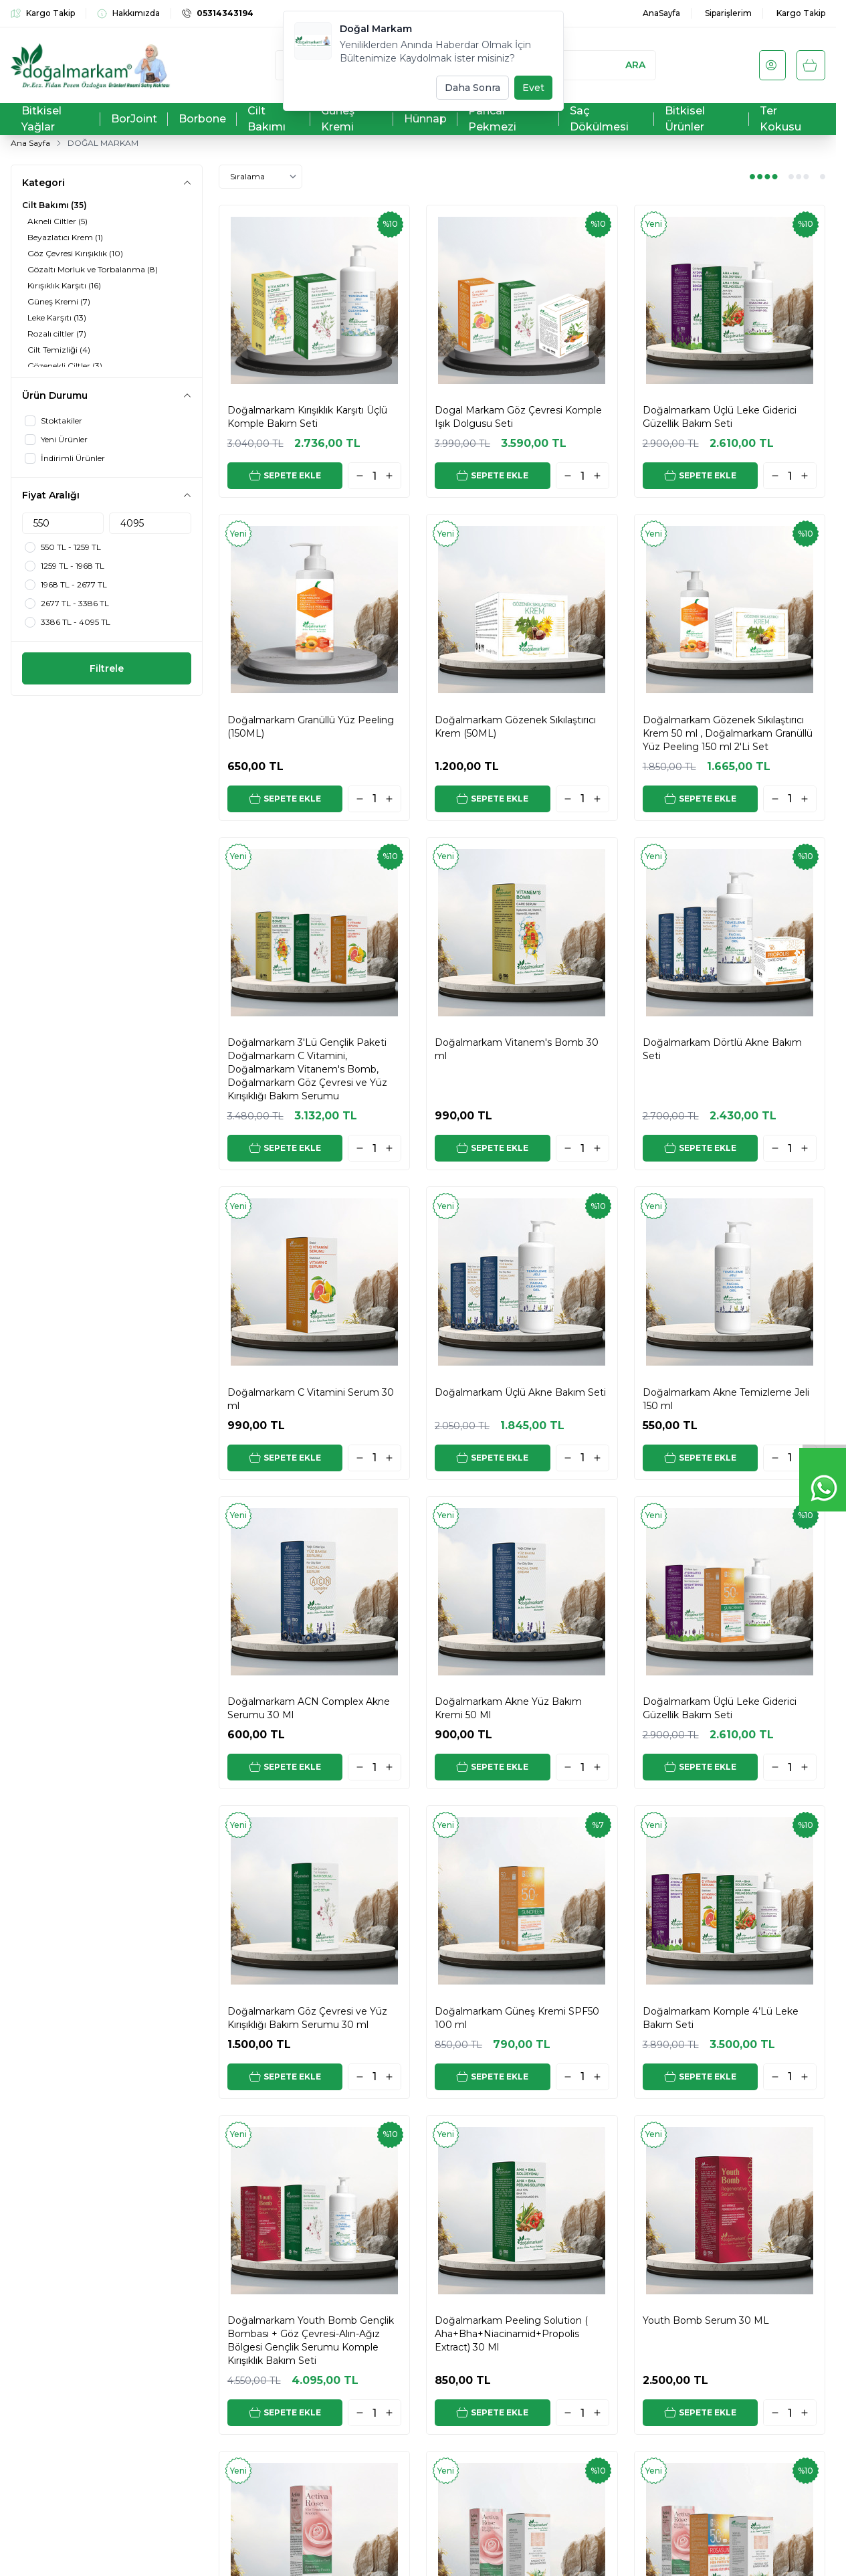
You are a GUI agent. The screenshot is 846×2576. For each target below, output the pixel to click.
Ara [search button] (635, 65)
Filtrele (107, 668)
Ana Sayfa (30, 143)
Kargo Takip (800, 13)
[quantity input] (374, 475)
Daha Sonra (472, 88)
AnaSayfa (661, 13)
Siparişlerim (728, 13)
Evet (533, 88)
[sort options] (260, 177)
